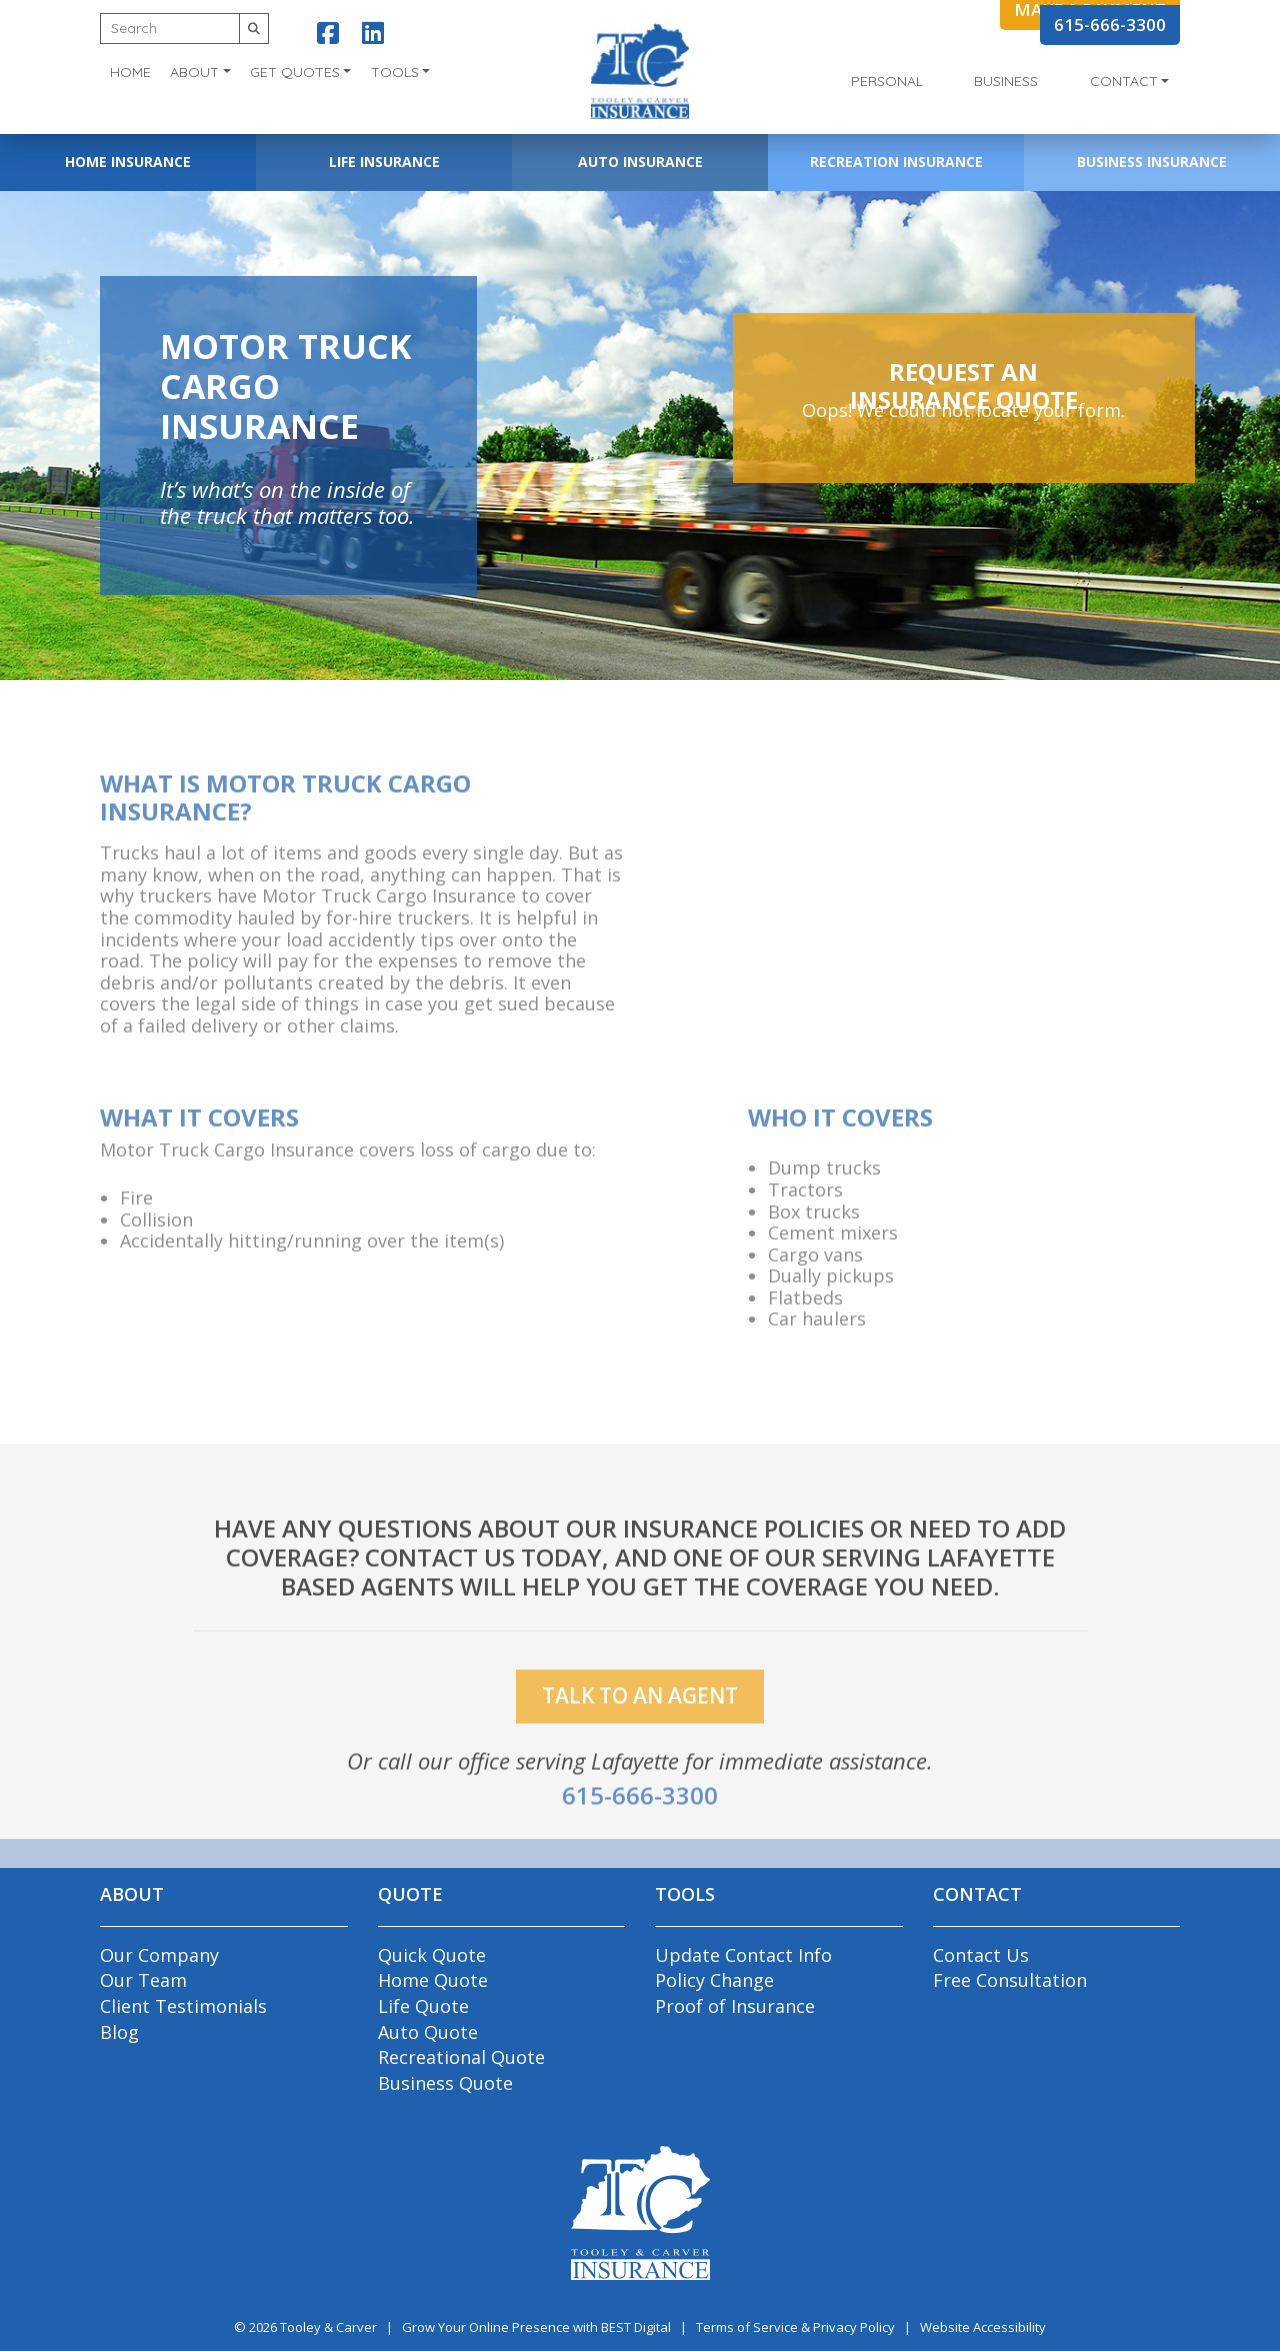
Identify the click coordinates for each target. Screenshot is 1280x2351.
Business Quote (445, 2083)
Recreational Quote (461, 2057)
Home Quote (433, 1980)
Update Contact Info (743, 1955)
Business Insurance (1152, 161)
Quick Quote (432, 1955)
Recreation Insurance (896, 161)
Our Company (159, 1955)
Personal (887, 81)
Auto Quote (428, 2032)
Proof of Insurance (735, 2006)
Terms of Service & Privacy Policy (795, 2327)
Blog (119, 2032)
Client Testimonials (183, 2006)
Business (1006, 81)
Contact (1124, 81)
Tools (395, 72)
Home (130, 72)
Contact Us (981, 1955)
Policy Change (714, 1980)
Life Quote (423, 2006)
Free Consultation (1010, 1980)
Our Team (143, 1980)
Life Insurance (384, 161)
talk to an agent (640, 1722)
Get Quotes (295, 72)
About (194, 72)
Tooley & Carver (328, 2327)
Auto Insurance (640, 161)
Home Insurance (128, 161)
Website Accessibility (983, 2327)
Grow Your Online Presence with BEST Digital (536, 2327)
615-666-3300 (1110, 24)
